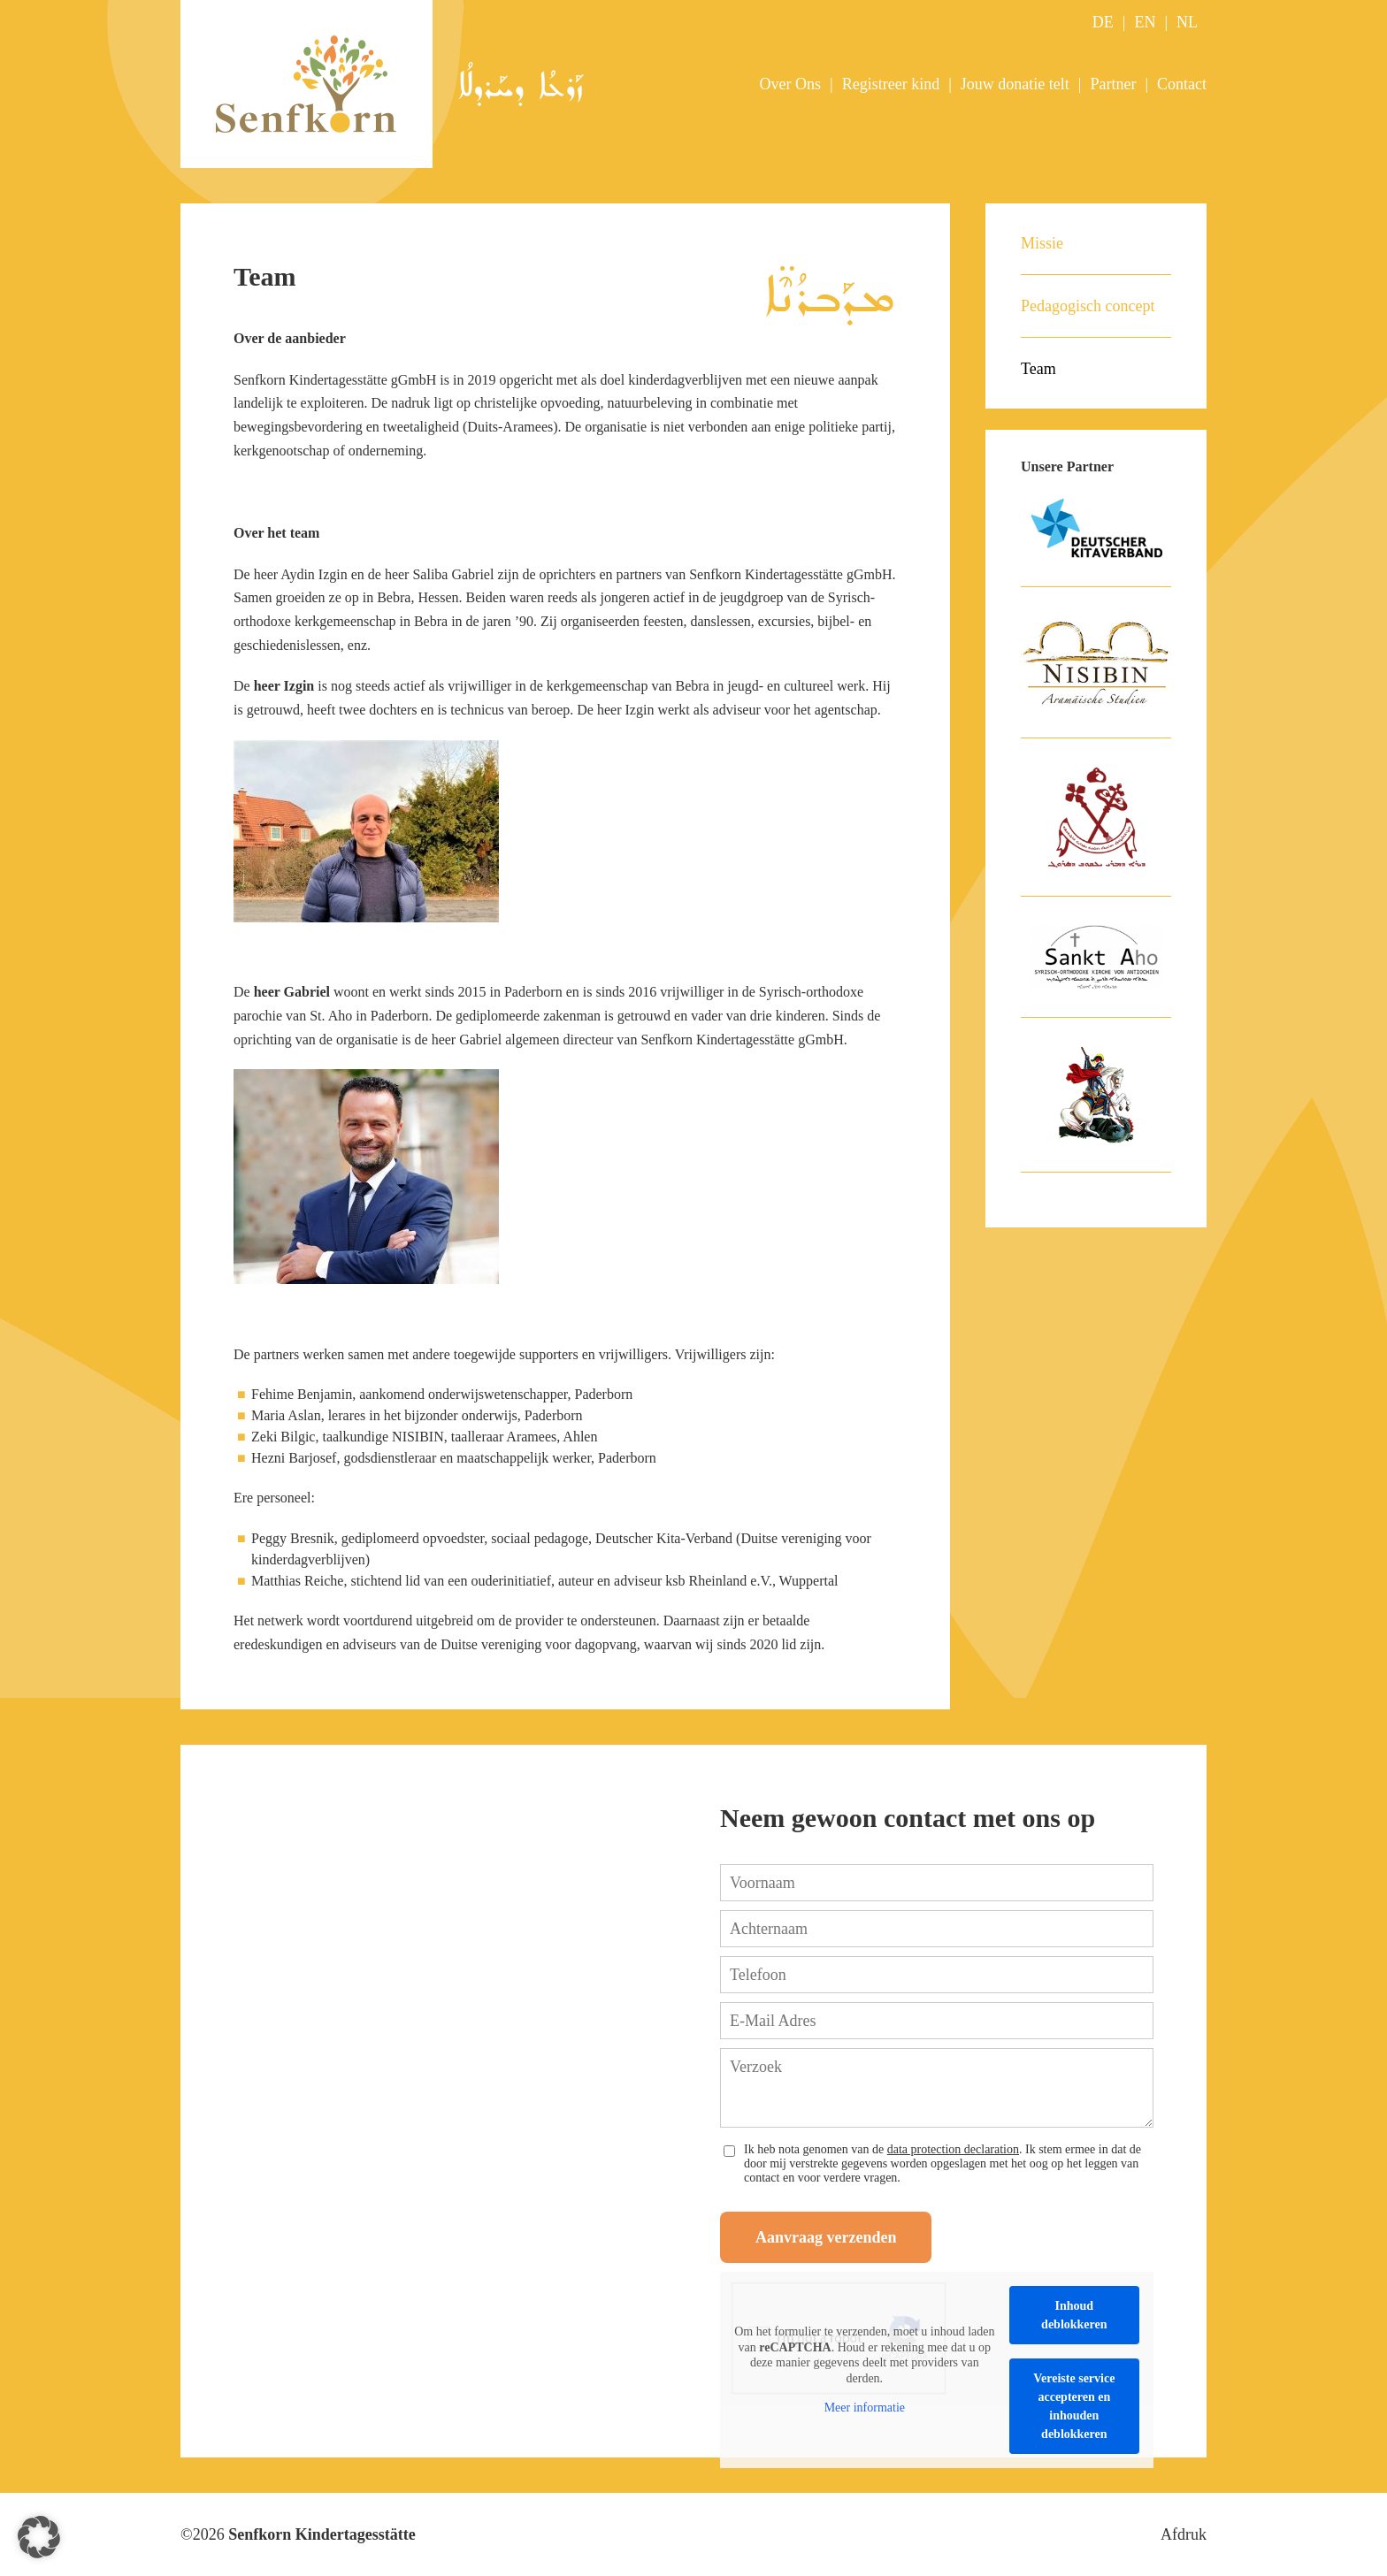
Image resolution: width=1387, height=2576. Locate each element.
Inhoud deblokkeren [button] (1074, 2315)
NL (1187, 22)
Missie (1042, 243)
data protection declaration (953, 2149)
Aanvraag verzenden (825, 2237)
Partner (1113, 84)
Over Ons (791, 84)
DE (1103, 22)
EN (1144, 22)
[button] (39, 2537)
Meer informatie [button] (864, 2408)
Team (1038, 369)
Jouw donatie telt (1015, 84)
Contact (1182, 84)
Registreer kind (890, 84)
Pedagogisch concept (1087, 306)
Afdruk (1184, 2534)
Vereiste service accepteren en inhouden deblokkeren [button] (1074, 2406)
